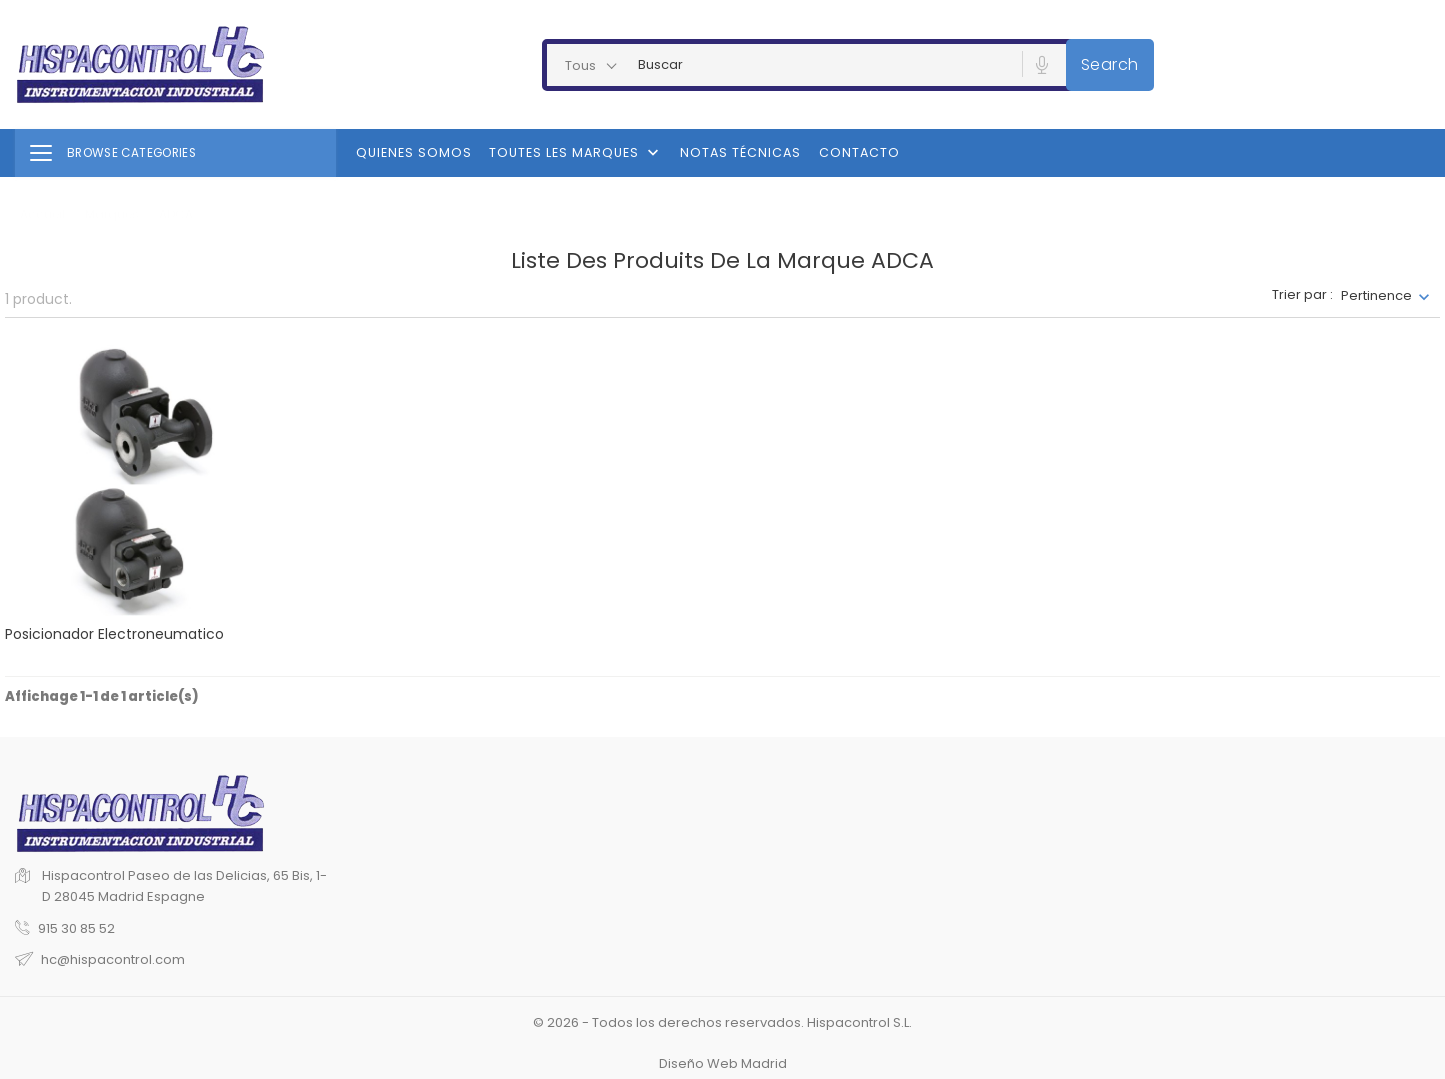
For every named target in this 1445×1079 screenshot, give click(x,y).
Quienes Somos (414, 152)
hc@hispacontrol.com (113, 959)
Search (1110, 64)
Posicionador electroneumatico (114, 634)
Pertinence (1376, 295)
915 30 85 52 (76, 928)
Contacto (859, 152)
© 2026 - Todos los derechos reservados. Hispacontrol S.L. (722, 1022)
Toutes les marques (576, 153)
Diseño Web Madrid (723, 1063)
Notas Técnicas (740, 152)
